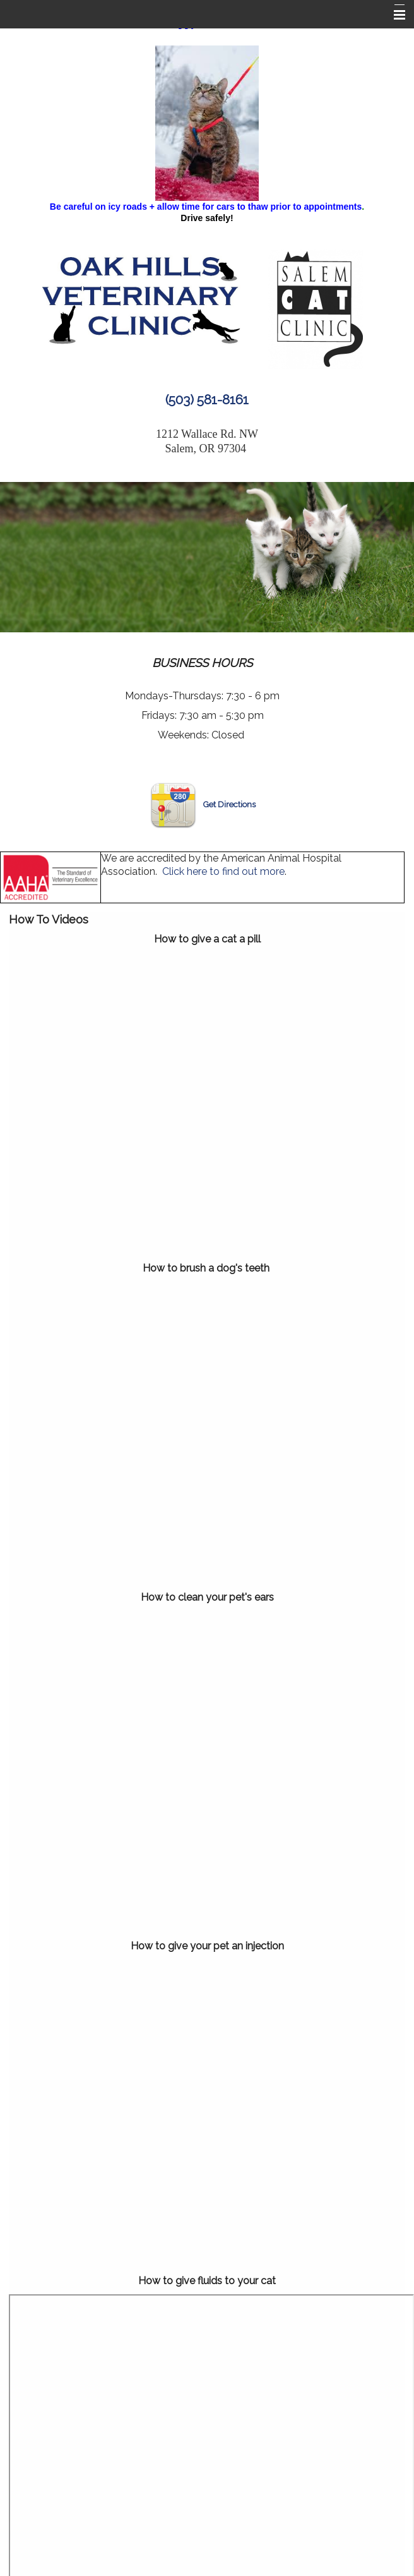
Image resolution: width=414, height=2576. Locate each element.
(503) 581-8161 (207, 399)
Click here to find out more (223, 871)
